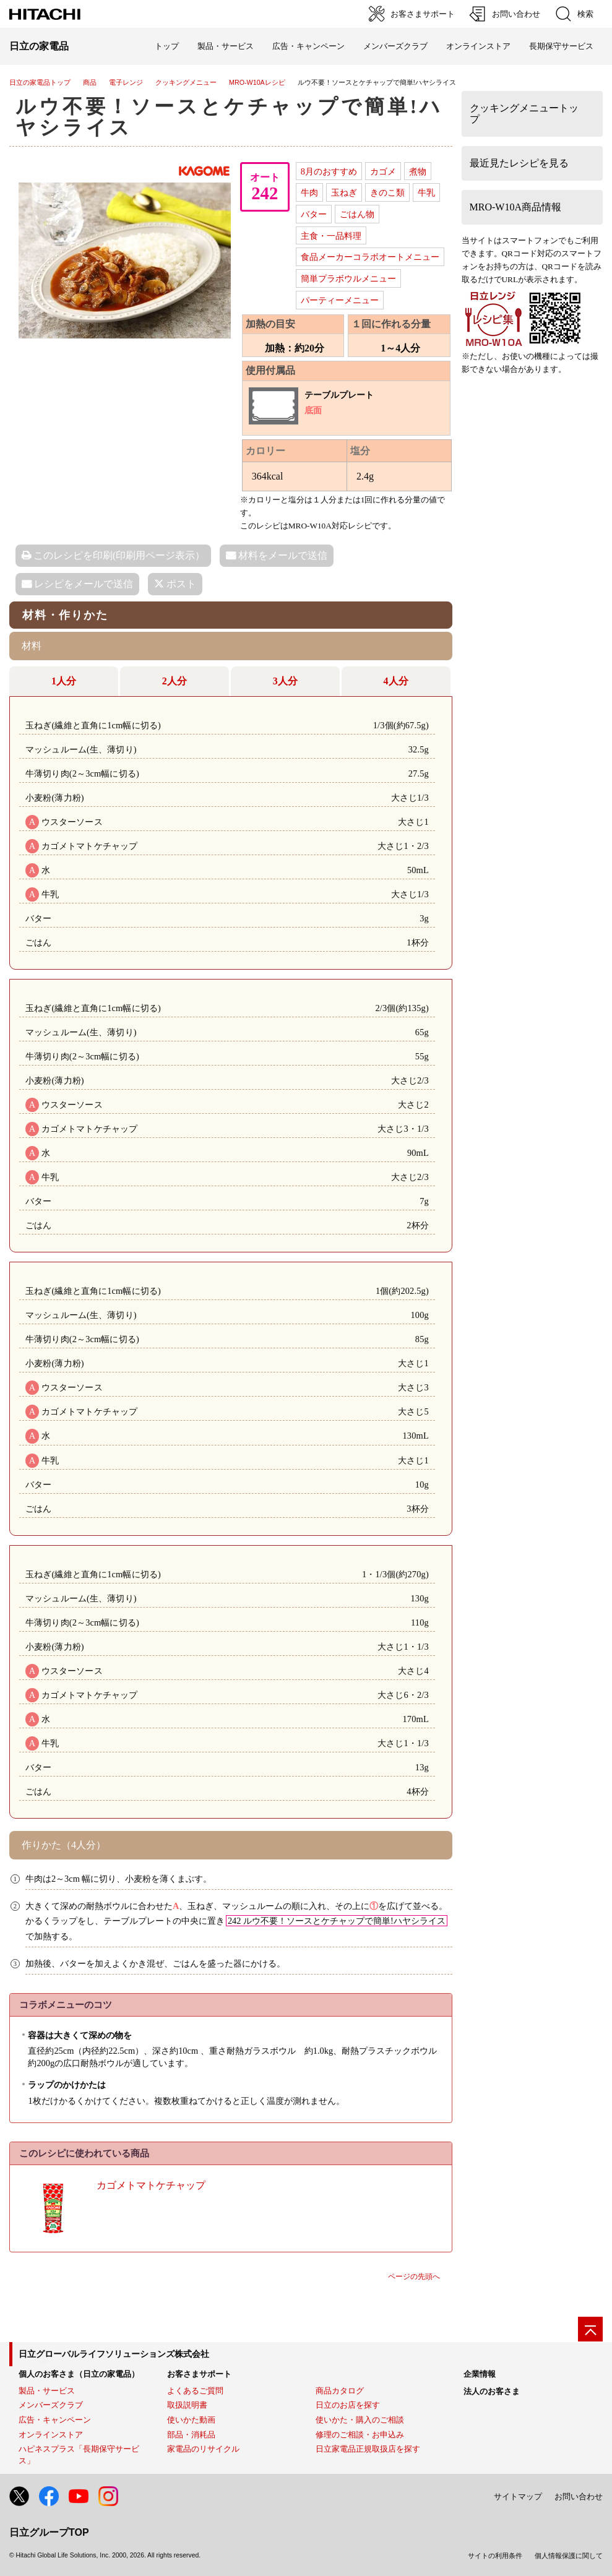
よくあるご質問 (195, 2390)
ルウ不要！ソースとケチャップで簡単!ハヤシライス (229, 117)
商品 (90, 82)
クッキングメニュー (186, 82)
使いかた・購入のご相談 (360, 2419)
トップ (167, 46)
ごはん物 (357, 214)
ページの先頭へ (414, 2276)
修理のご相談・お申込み (360, 2434)
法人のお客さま (491, 2391)
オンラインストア (478, 46)
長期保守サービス (561, 46)
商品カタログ (340, 2390)
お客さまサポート (199, 2374)
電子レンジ (126, 82)
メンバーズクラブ (395, 46)
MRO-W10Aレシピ (257, 82)
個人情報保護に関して (569, 2555)
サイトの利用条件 (495, 2555)
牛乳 (426, 192)
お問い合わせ (578, 2496)
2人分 (174, 681)
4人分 (396, 681)
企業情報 (479, 2374)
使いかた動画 (191, 2419)
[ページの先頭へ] (590, 2329)
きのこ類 (387, 192)
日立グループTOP (49, 2532)
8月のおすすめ (329, 171)
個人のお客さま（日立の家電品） (79, 2374)
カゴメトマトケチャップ (151, 2185)
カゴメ (383, 171)
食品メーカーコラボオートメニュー (370, 257)
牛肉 (309, 192)
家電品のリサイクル (203, 2448)
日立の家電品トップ (40, 82)
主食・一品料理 (331, 236)
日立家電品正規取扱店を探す (368, 2448)
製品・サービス (47, 2390)
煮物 (417, 171)
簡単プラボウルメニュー (348, 278)
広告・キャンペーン (55, 2419)
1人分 (63, 681)
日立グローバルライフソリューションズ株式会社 (114, 2354)
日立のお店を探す (348, 2405)
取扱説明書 (187, 2405)
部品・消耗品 (191, 2434)
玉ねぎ (344, 192)
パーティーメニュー (340, 300)
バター (314, 214)
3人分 (285, 681)
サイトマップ (518, 2496)
